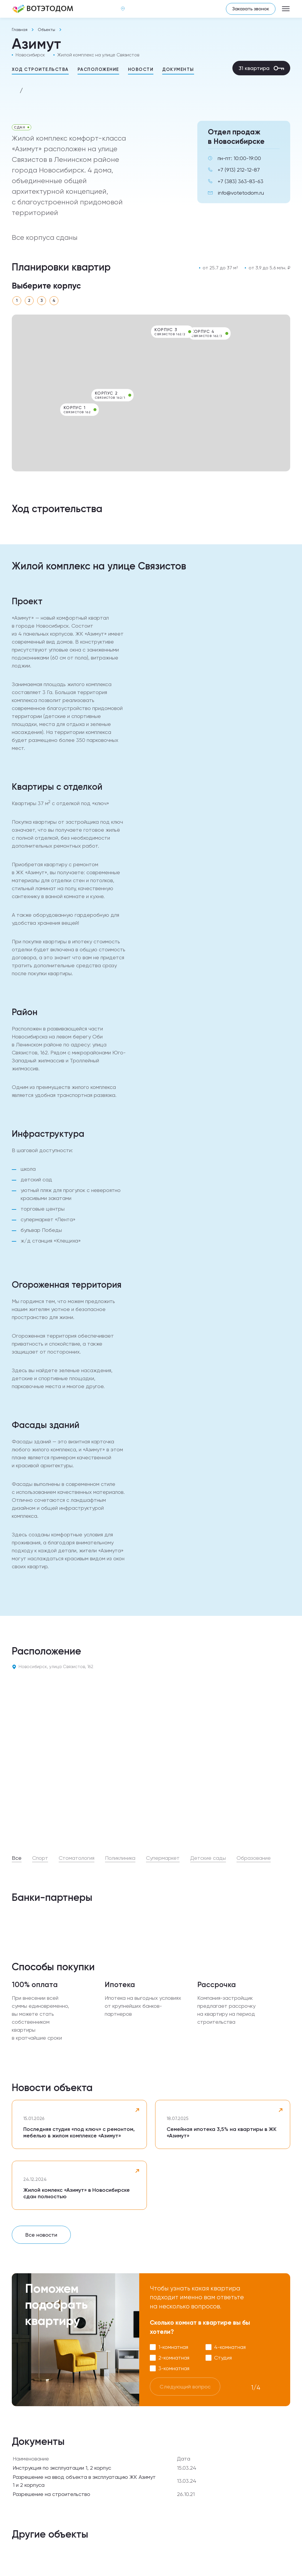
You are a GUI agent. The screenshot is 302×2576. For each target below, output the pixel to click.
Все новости (41, 2235)
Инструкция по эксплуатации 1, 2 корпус (62, 2468)
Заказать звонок (250, 9)
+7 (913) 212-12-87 (239, 170)
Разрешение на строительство (51, 2494)
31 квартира (261, 68)
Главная (19, 29)
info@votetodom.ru (241, 193)
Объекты (46, 29)
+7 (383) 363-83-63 (240, 181)
